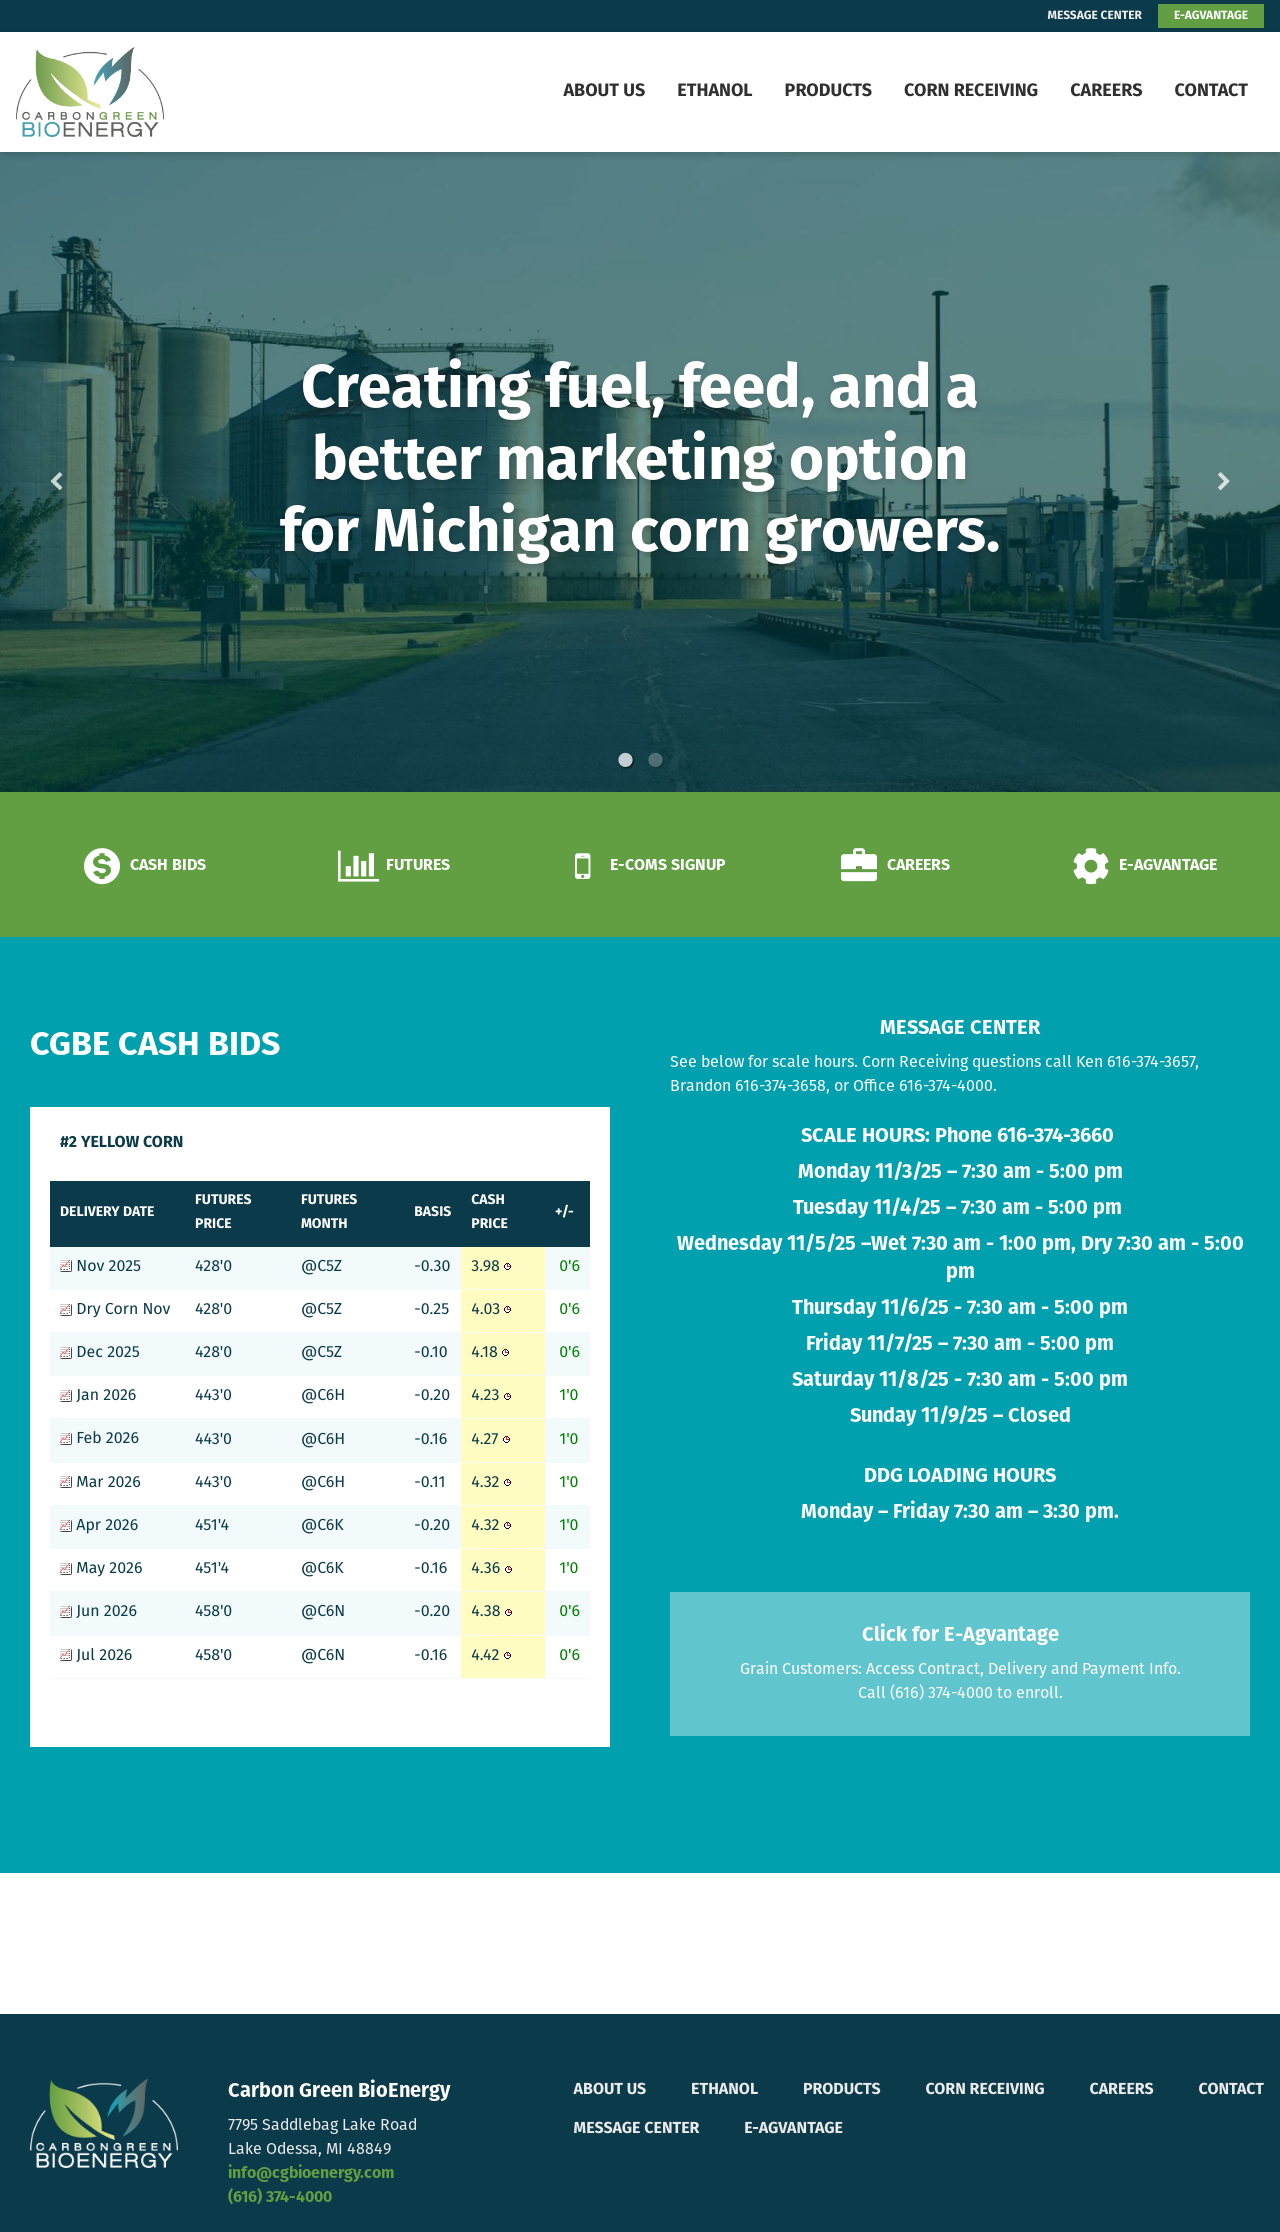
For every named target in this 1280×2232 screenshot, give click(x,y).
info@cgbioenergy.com (311, 2174)
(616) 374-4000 (280, 2198)
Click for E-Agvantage (960, 1636)
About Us (604, 91)
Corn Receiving (971, 91)
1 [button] (625, 760)
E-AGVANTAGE (1211, 16)
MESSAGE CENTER (1095, 16)
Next (1192, 472)
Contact (1211, 91)
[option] (640, 472)
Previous (88, 472)
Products (828, 91)
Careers (1106, 91)
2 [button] (655, 760)
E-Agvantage (793, 2129)
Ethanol (714, 91)
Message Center (637, 2129)
